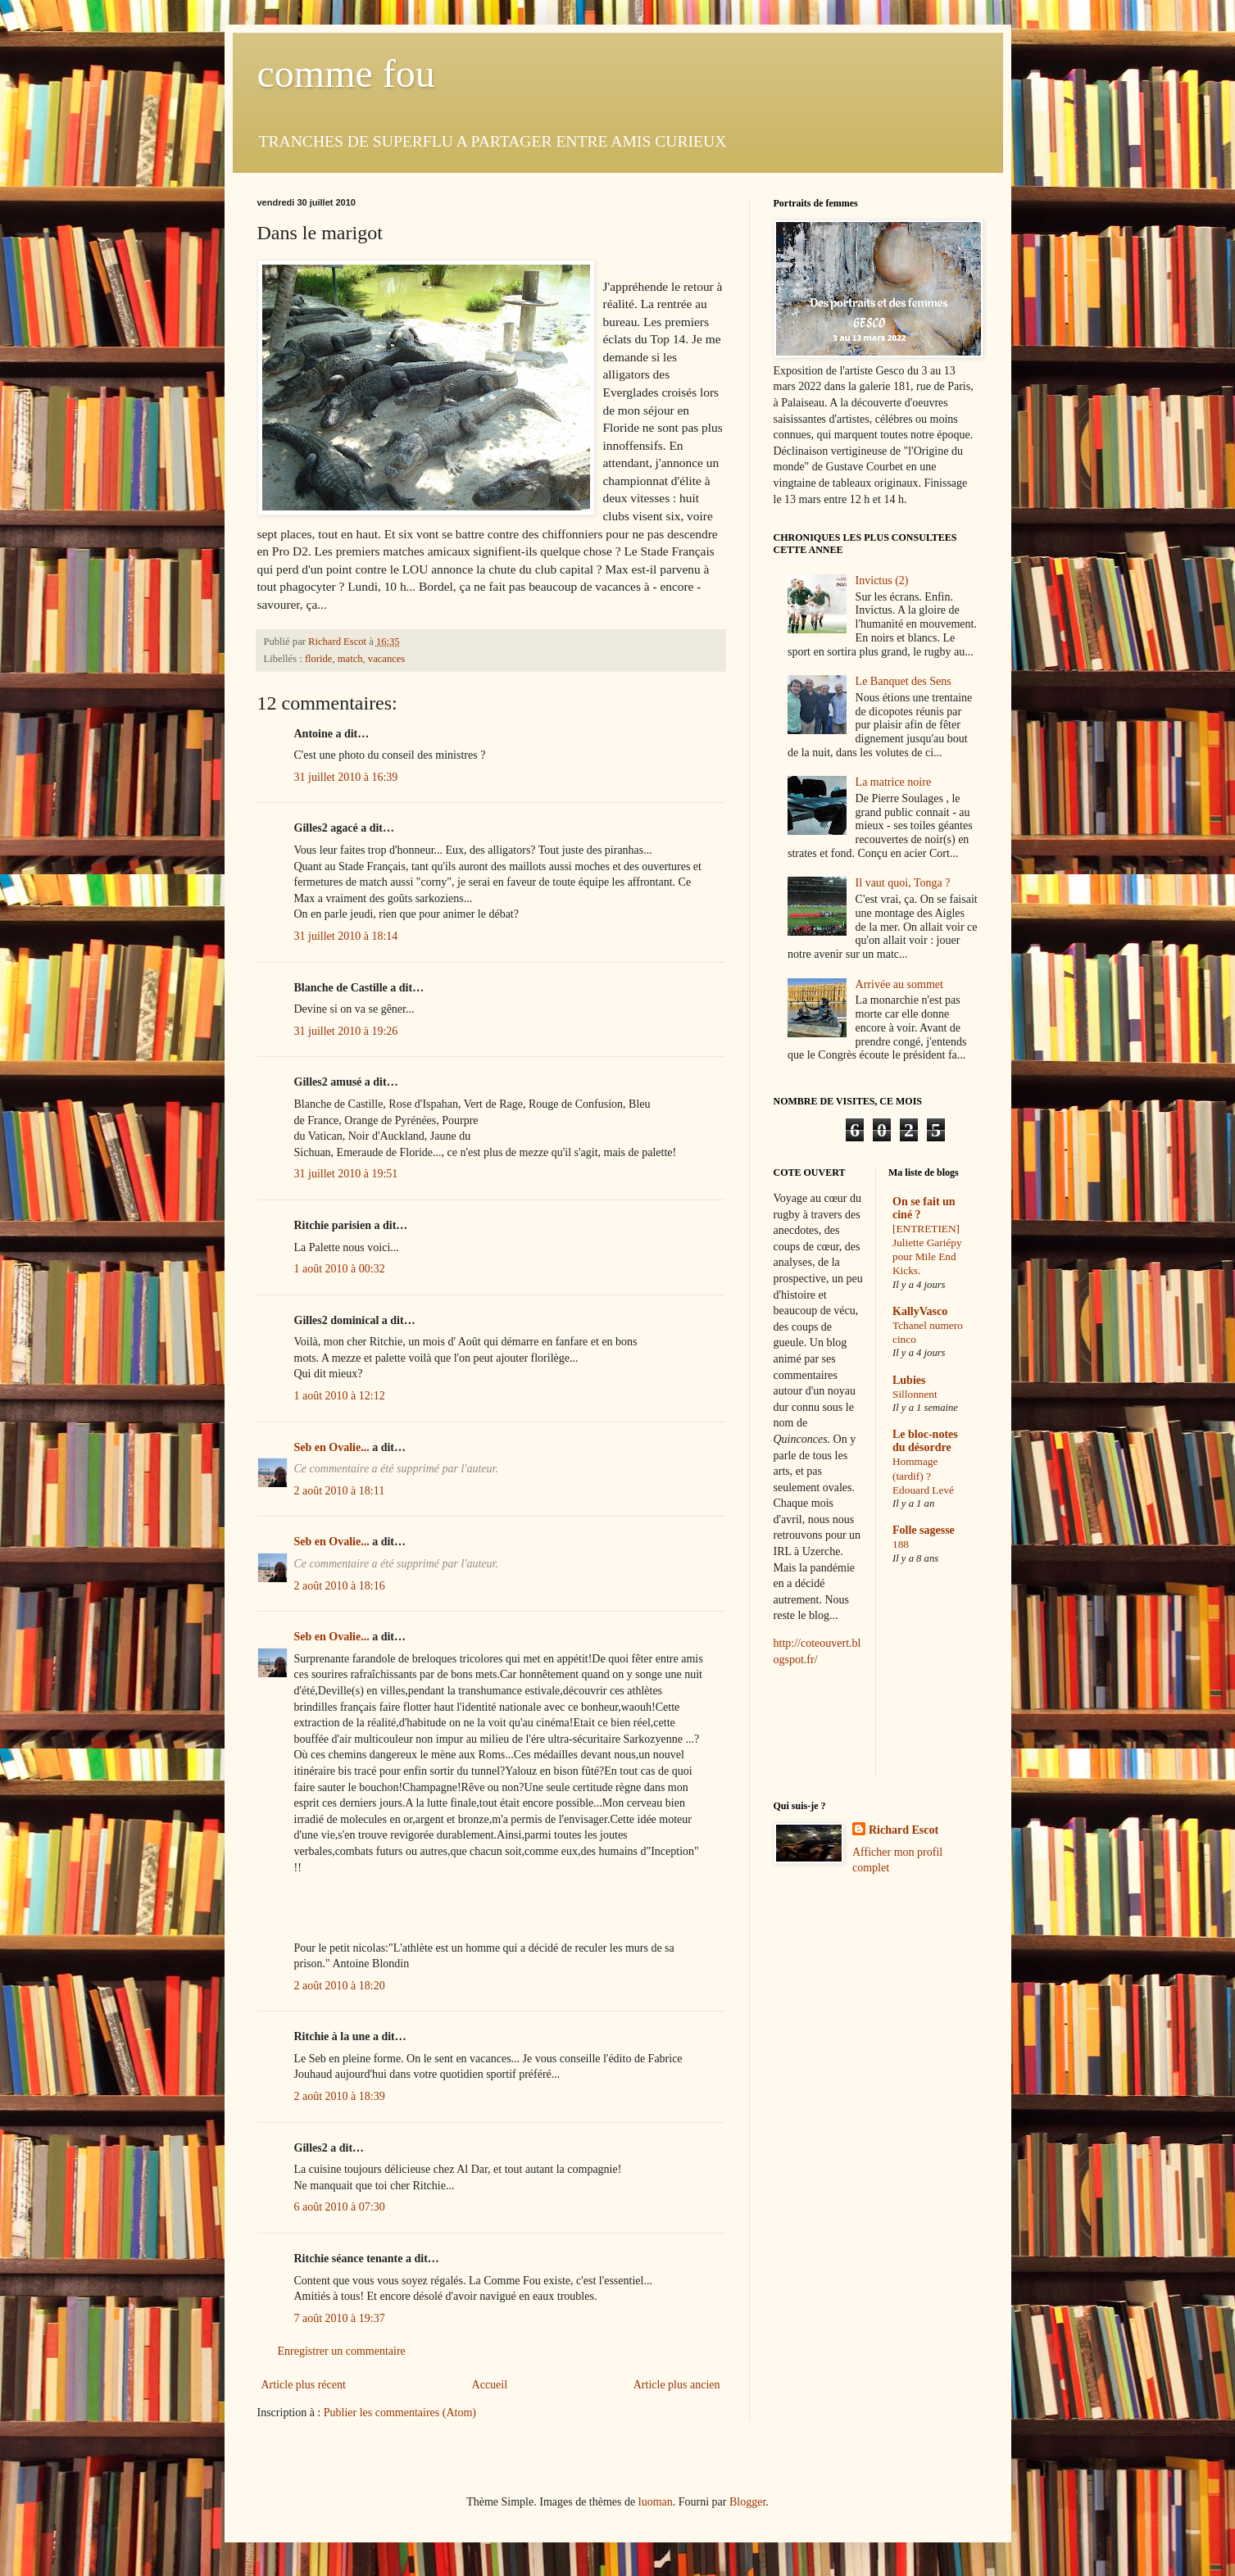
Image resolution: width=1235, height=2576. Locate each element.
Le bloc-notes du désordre (925, 1441)
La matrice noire (894, 782)
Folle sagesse (923, 1530)
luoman (655, 2502)
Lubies (908, 1380)
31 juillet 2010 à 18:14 (346, 936)
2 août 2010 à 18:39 (339, 2096)
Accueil (490, 2385)
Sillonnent (915, 1394)
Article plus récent (303, 2385)
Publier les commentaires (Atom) (400, 2412)
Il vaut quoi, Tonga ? (903, 883)
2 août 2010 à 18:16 (339, 1586)
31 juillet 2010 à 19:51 (346, 1174)
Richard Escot (903, 1830)
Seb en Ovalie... (332, 1447)
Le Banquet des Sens (903, 681)
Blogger (747, 2502)
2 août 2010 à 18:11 (339, 1491)
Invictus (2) (882, 580)
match (350, 658)
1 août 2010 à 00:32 (339, 1269)
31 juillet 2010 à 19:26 (346, 1031)
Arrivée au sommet (899, 984)
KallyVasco (919, 1311)
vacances (386, 658)
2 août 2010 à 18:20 (339, 1986)
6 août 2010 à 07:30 (339, 2207)
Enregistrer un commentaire (342, 2351)
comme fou (346, 73)
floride (319, 658)
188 (900, 1544)
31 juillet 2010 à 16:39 (346, 777)
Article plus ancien (676, 2385)
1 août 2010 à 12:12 (339, 1396)
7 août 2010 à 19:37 (339, 2318)
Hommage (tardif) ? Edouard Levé (923, 1475)
